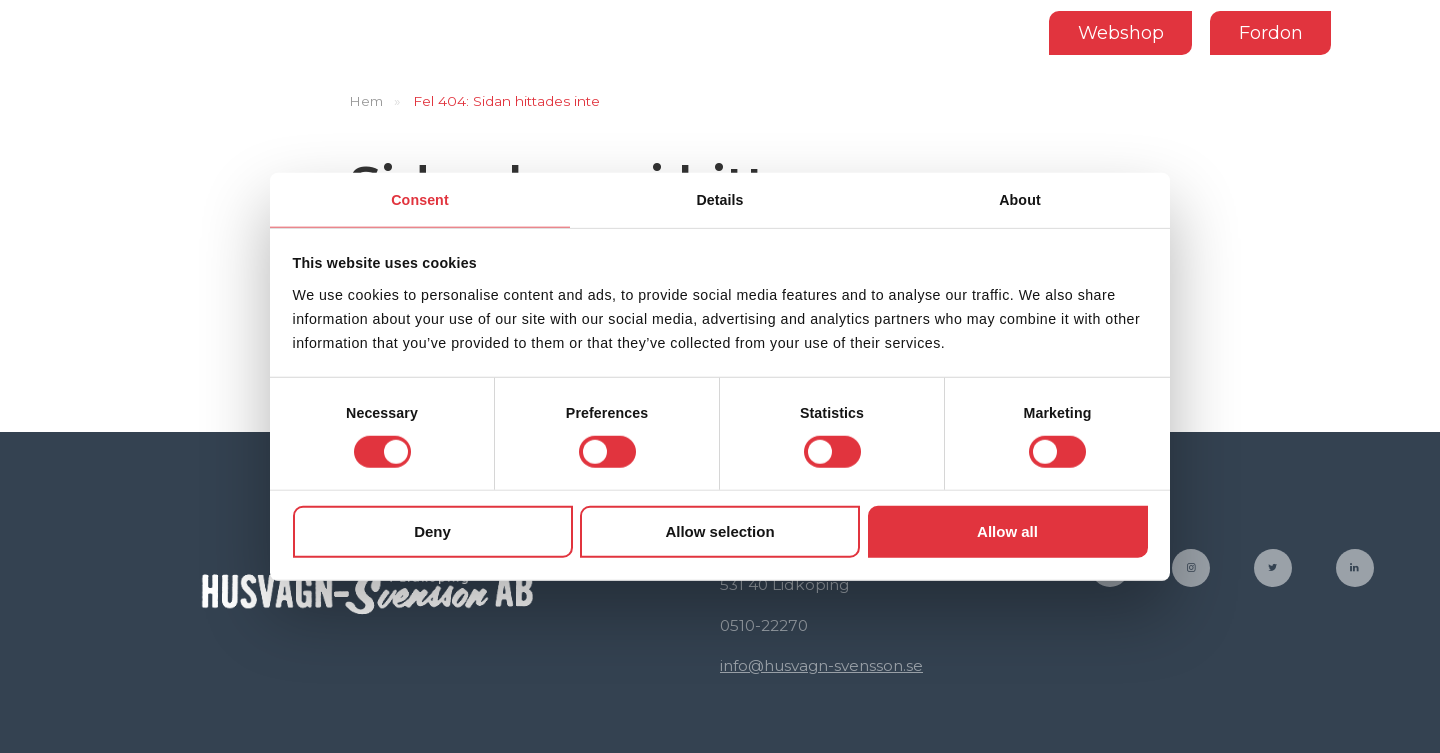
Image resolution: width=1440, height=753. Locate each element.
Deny (432, 532)
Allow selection (719, 532)
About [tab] (1019, 198)
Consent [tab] (419, 198)
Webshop (1116, 32)
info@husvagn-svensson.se (821, 665)
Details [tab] (719, 198)
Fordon (1266, 32)
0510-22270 (764, 625)
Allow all (1007, 532)
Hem (366, 101)
